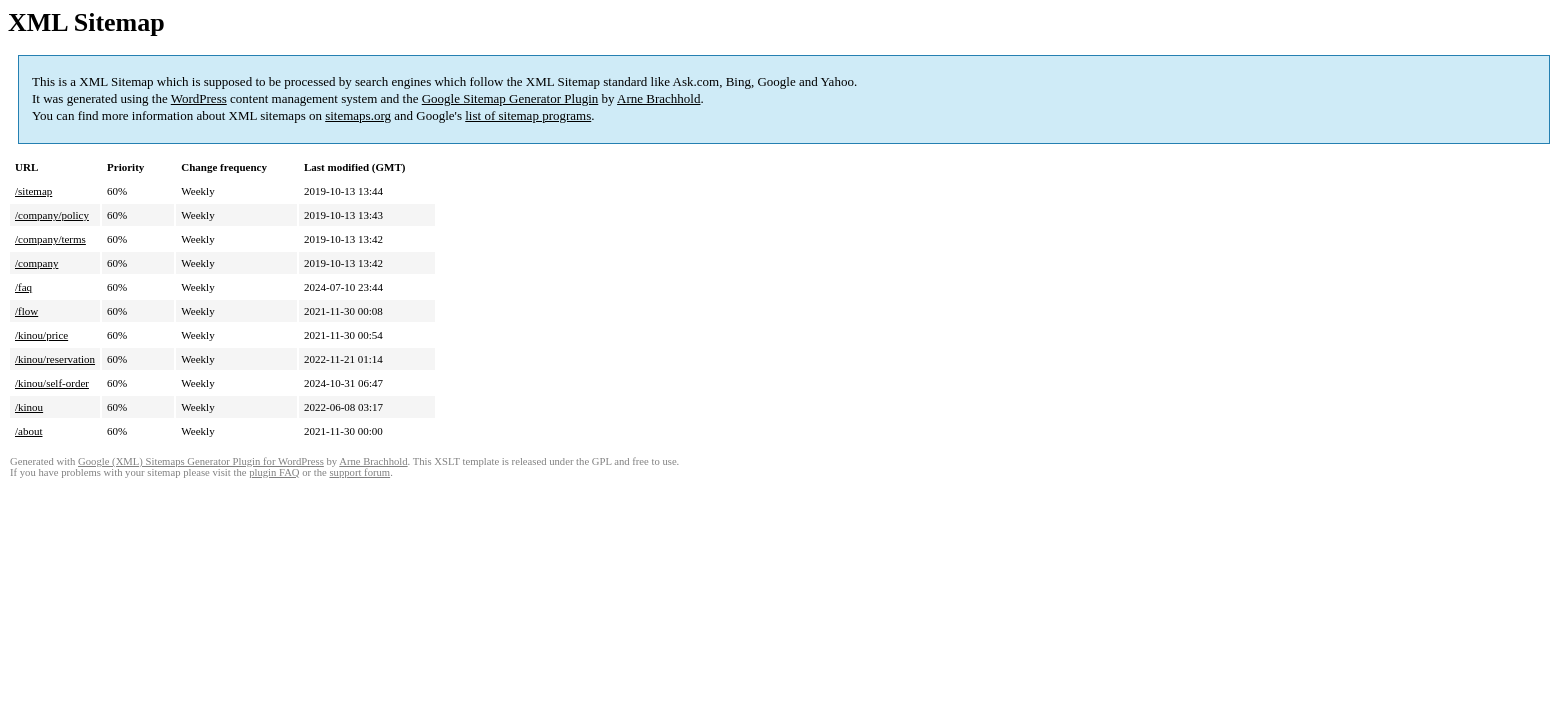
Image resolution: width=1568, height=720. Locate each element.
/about (29, 431)
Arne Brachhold (658, 98)
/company (36, 263)
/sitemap (33, 191)
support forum (359, 472)
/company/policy (52, 215)
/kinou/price (41, 335)
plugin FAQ (274, 472)
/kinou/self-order (52, 383)
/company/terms (50, 239)
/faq (23, 287)
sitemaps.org (358, 115)
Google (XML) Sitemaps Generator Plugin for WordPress (201, 461)
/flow (26, 311)
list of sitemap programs (528, 115)
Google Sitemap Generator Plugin (510, 98)
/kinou (29, 407)
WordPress (199, 98)
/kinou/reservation (55, 359)
